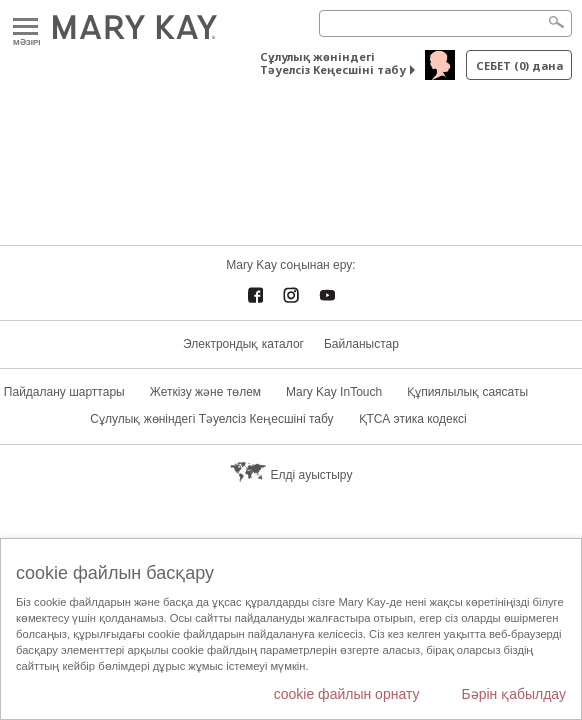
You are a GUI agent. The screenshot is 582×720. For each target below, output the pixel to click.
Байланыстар (361, 344)
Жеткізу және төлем (205, 392)
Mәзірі (25, 27)
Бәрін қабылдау (513, 694)
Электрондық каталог (243, 344)
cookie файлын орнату (347, 694)
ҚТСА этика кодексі (413, 419)
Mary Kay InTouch (334, 392)
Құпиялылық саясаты (467, 392)
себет (519, 65)
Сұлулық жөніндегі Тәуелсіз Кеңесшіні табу (333, 63)
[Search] (445, 23)
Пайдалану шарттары (64, 392)
